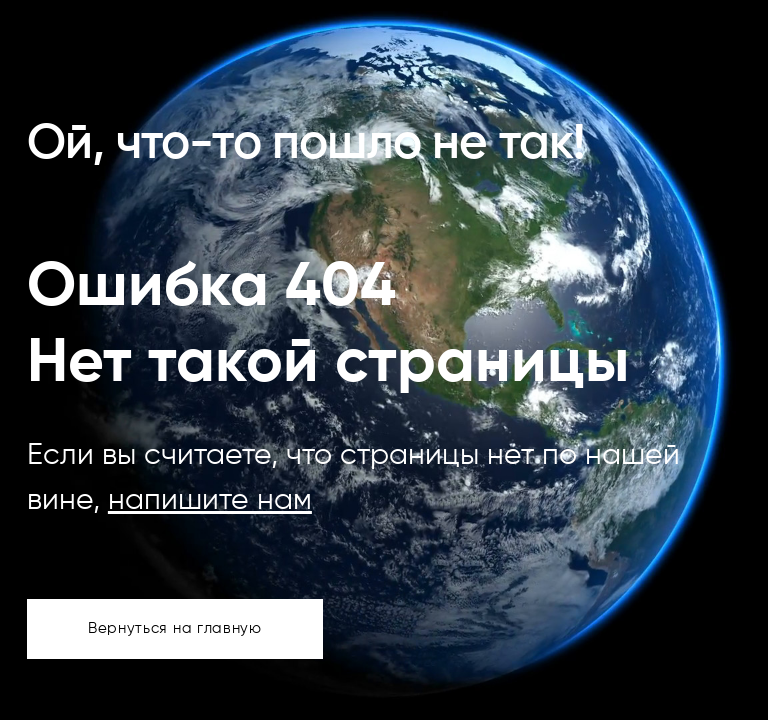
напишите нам (210, 501)
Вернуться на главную (175, 628)
